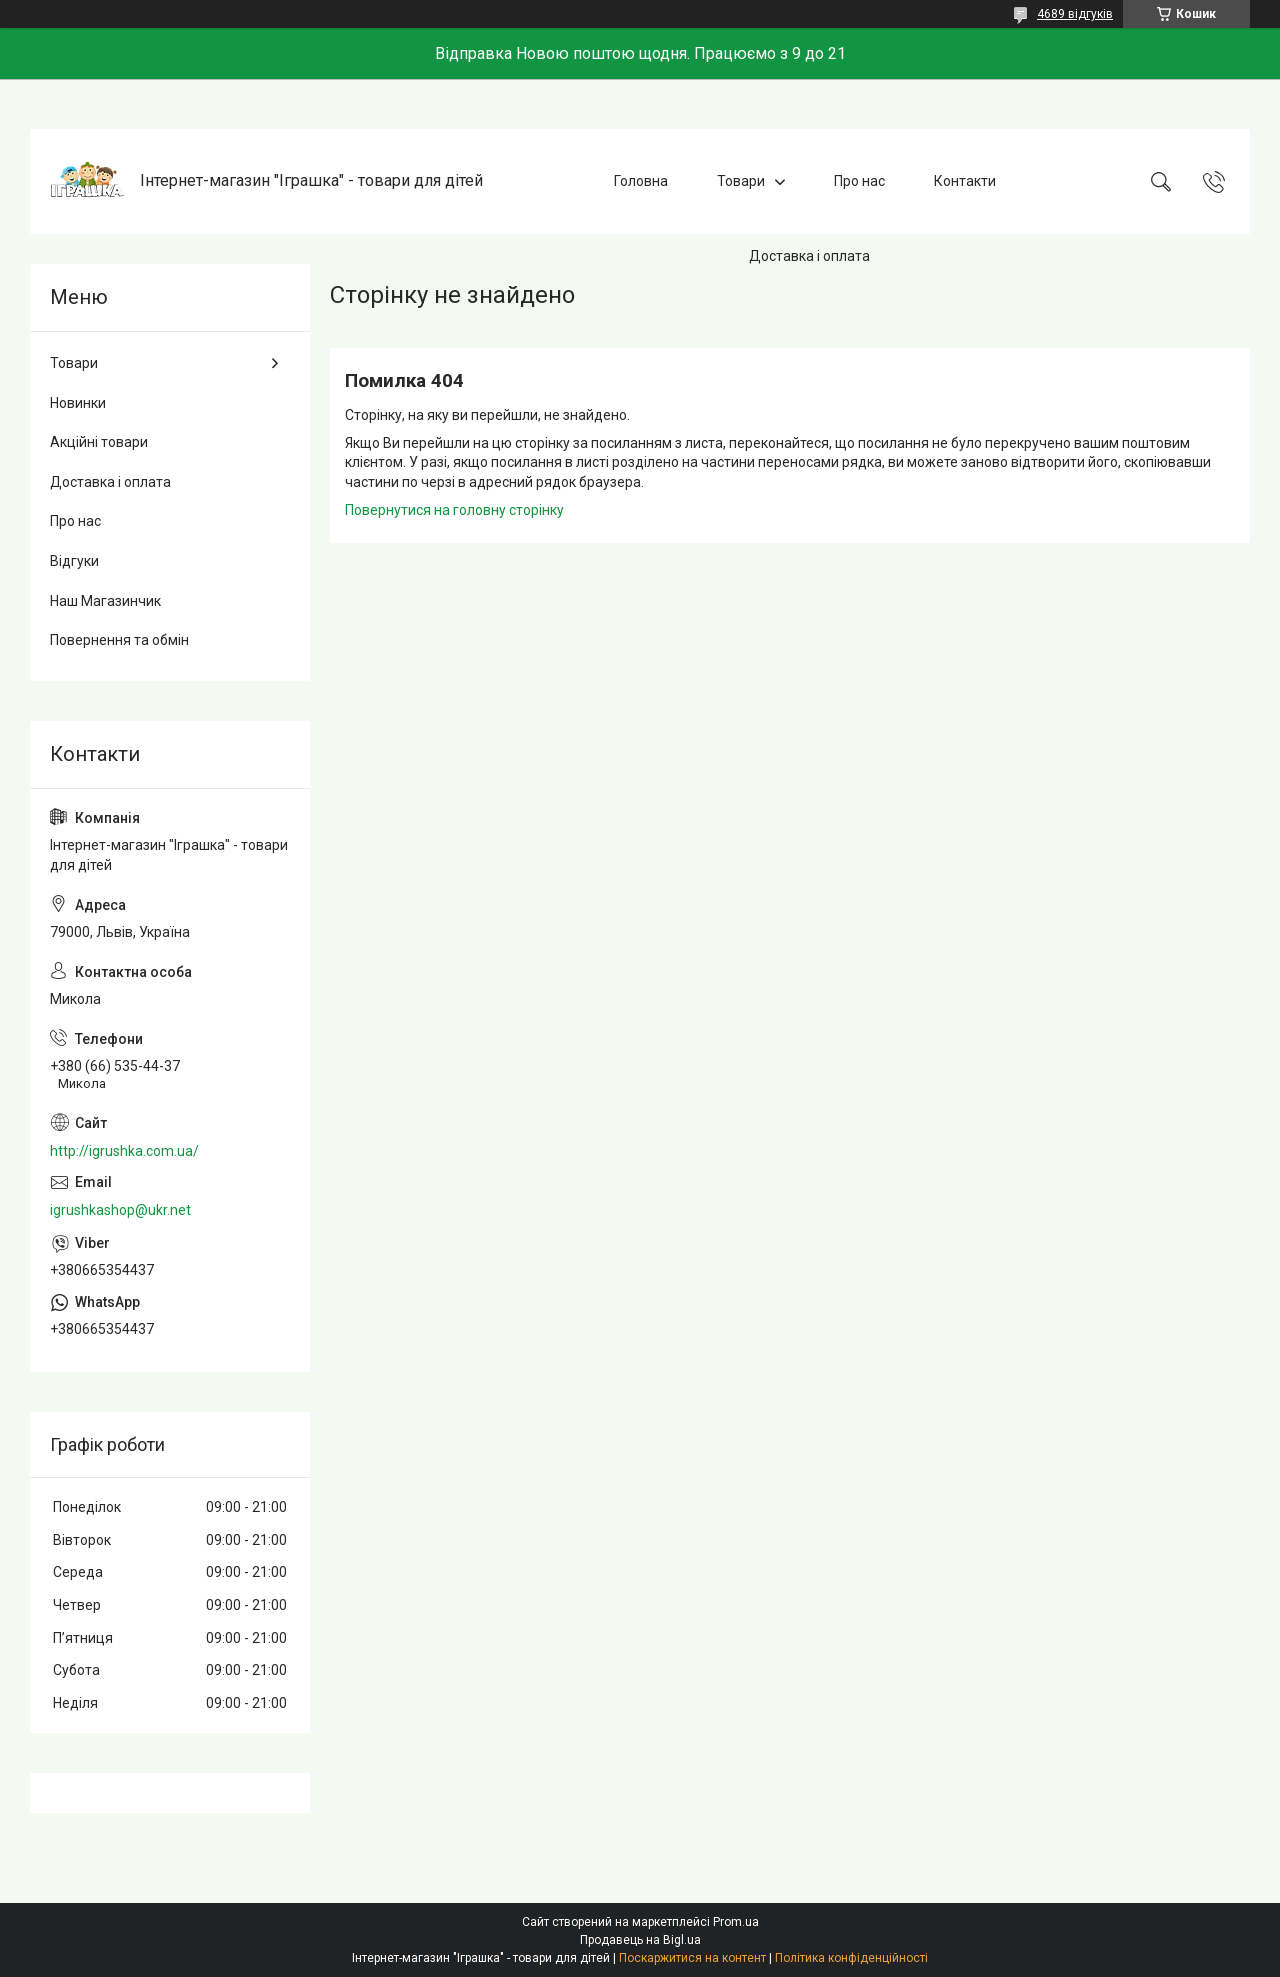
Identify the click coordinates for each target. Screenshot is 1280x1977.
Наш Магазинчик (105, 601)
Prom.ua (736, 1922)
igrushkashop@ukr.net (120, 1210)
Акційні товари (99, 442)
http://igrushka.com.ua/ (124, 1151)
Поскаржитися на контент (692, 1958)
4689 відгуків (1075, 14)
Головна (641, 181)
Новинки (78, 403)
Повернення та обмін (119, 640)
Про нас (859, 181)
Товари (741, 181)
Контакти (965, 181)
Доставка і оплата (809, 256)
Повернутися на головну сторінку (454, 510)
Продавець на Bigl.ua (640, 1940)
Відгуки (74, 561)
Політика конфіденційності (851, 1958)
